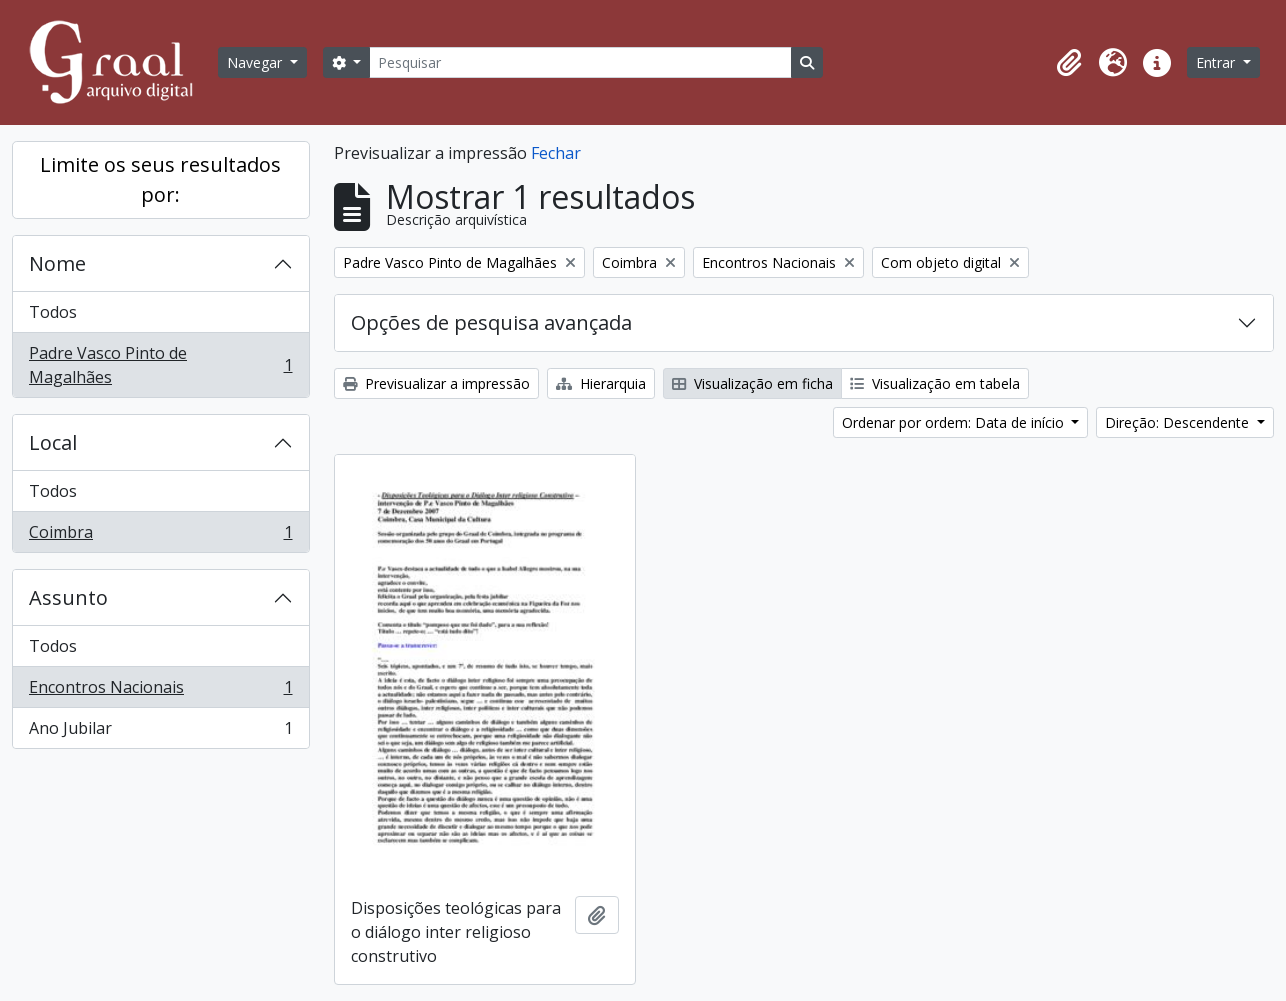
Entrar (1217, 62)
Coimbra (160, 536)
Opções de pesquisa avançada (491, 322)
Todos (53, 312)
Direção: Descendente (1179, 422)
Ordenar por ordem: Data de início (955, 422)
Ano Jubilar (160, 732)
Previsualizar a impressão (436, 383)
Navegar (256, 62)
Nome (57, 263)
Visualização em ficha (752, 383)
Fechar (556, 153)
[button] (1069, 63)
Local (53, 442)
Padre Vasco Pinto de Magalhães (160, 365)
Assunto (68, 597)
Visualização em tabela (935, 383)
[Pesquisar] (580, 62)
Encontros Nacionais (160, 691)
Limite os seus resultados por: (160, 179)
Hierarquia (601, 383)
